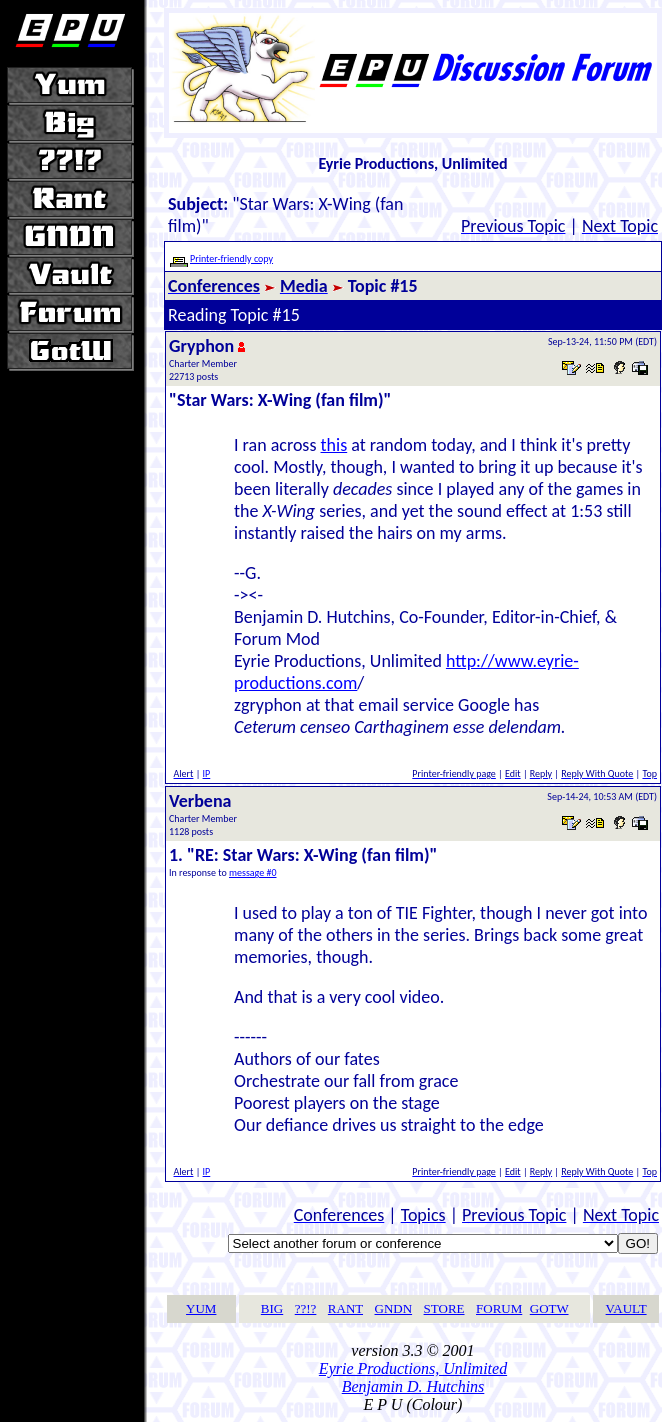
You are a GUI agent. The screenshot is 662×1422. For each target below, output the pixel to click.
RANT (345, 1308)
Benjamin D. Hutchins (413, 1386)
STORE (444, 1308)
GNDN (394, 1308)
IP (207, 773)
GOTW (549, 1308)
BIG (272, 1308)
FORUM (499, 1308)
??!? (306, 1308)
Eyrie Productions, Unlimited (413, 1368)
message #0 (253, 872)
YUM (201, 1308)
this (334, 445)
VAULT (626, 1308)
